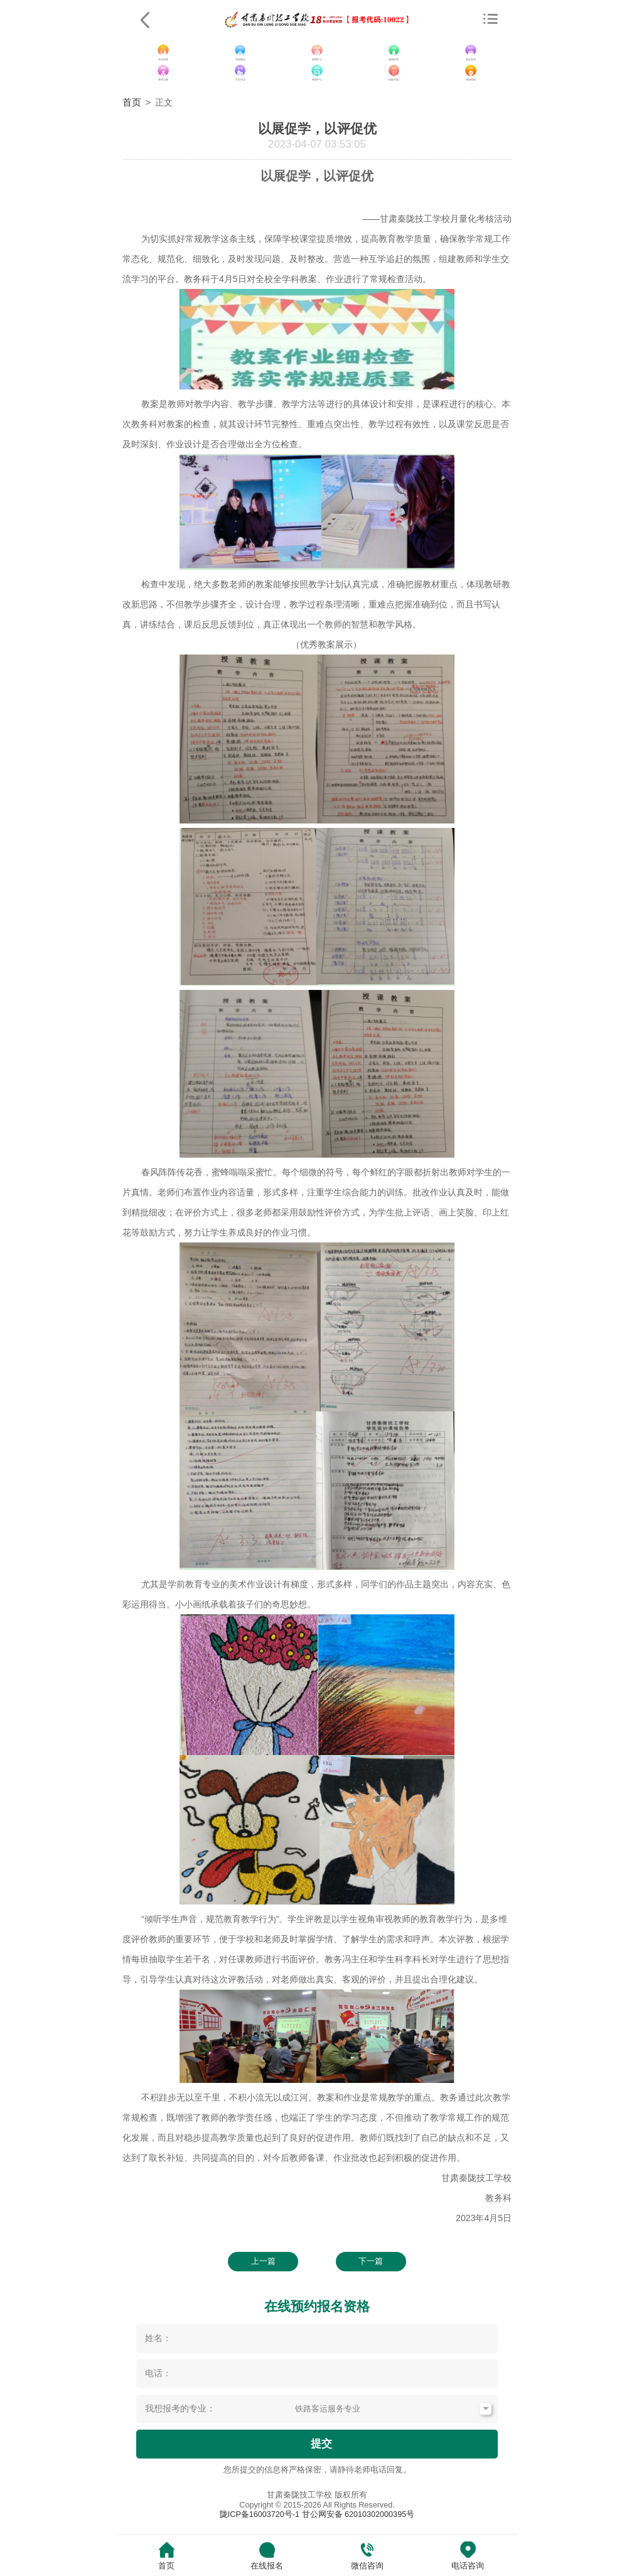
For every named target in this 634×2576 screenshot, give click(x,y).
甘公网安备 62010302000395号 (358, 2514)
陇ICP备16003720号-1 (259, 2514)
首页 (131, 102)
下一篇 (370, 2261)
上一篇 (263, 2261)
